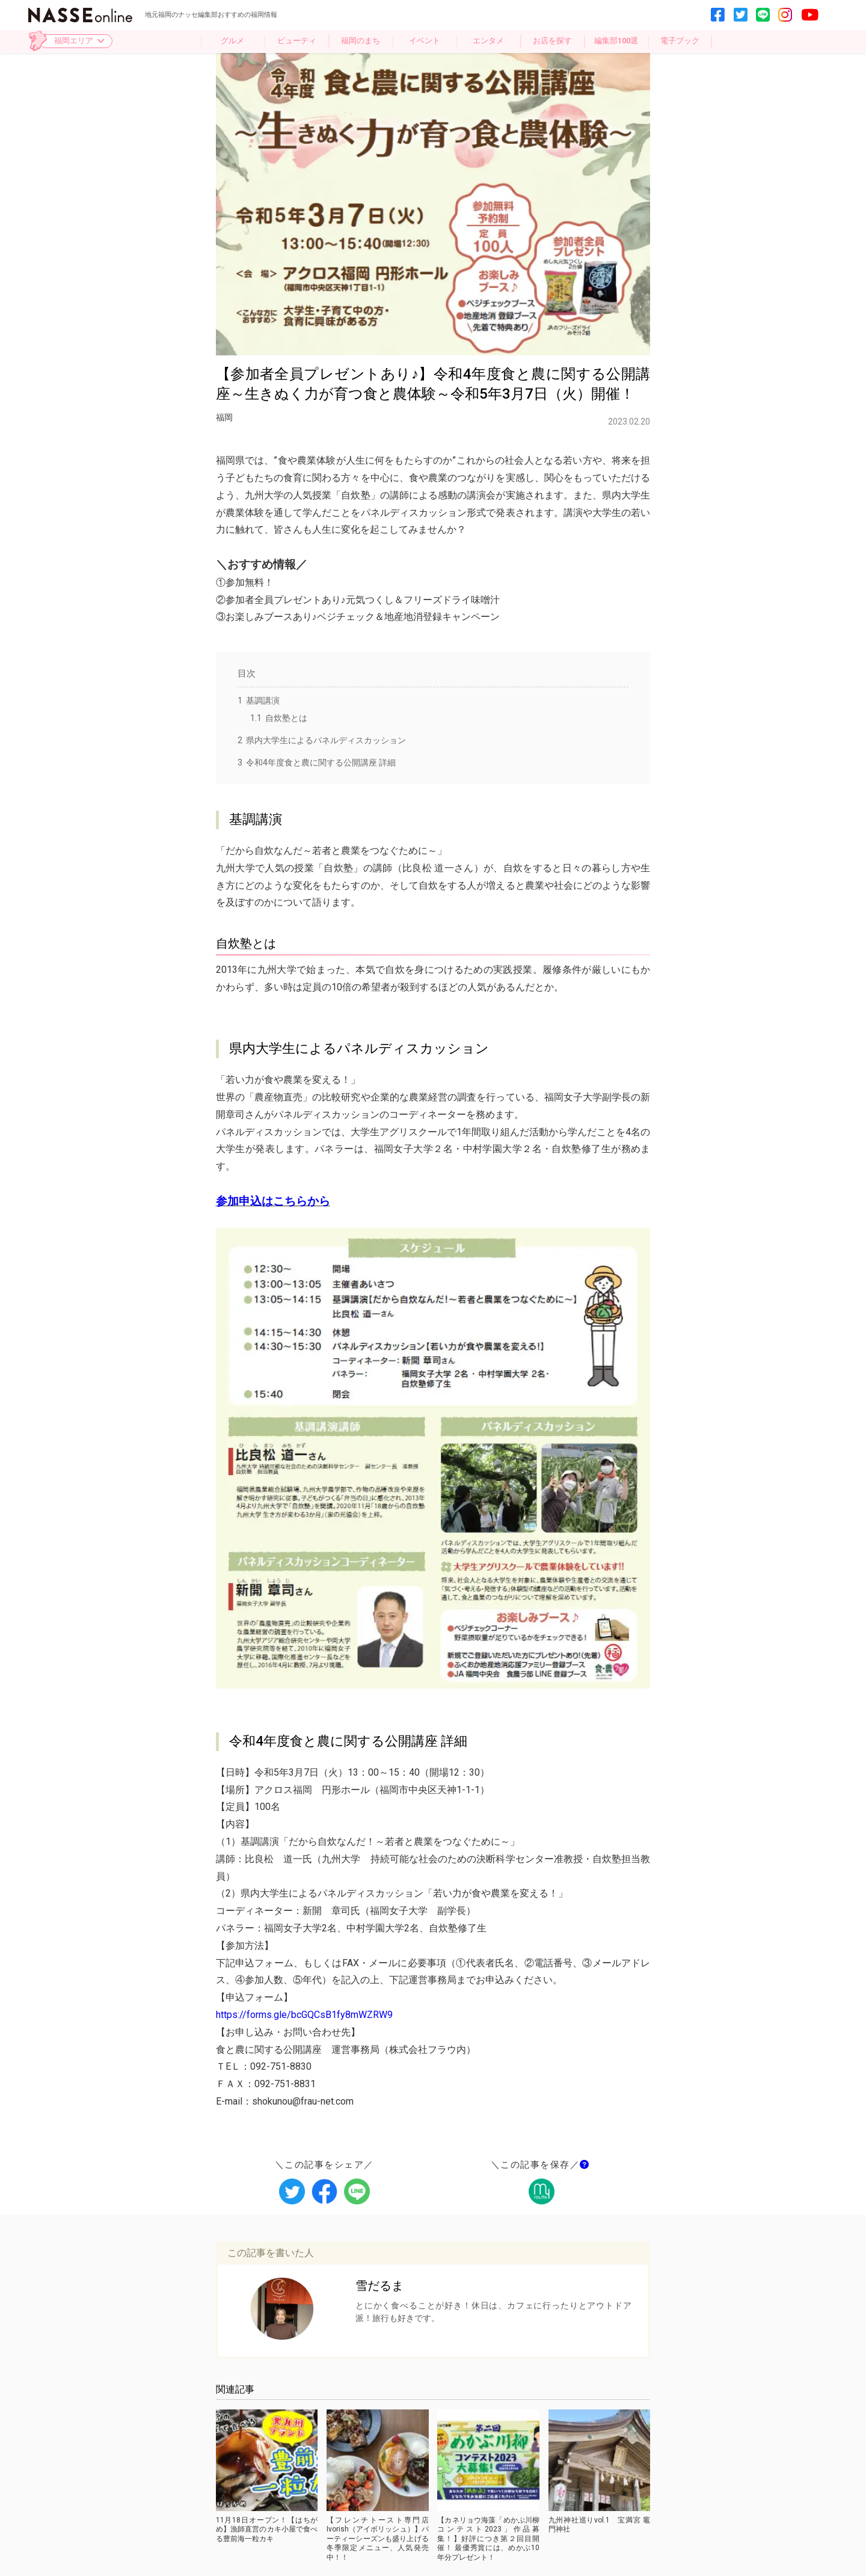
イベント (424, 40)
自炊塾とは (278, 718)
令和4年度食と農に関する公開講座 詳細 (317, 762)
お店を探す (552, 40)
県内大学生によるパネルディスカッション (322, 740)
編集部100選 (616, 40)
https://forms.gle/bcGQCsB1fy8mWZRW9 (304, 2014)
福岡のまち (360, 40)
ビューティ (296, 40)
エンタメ (488, 40)
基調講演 (259, 700)
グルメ (232, 40)
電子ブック (679, 40)
